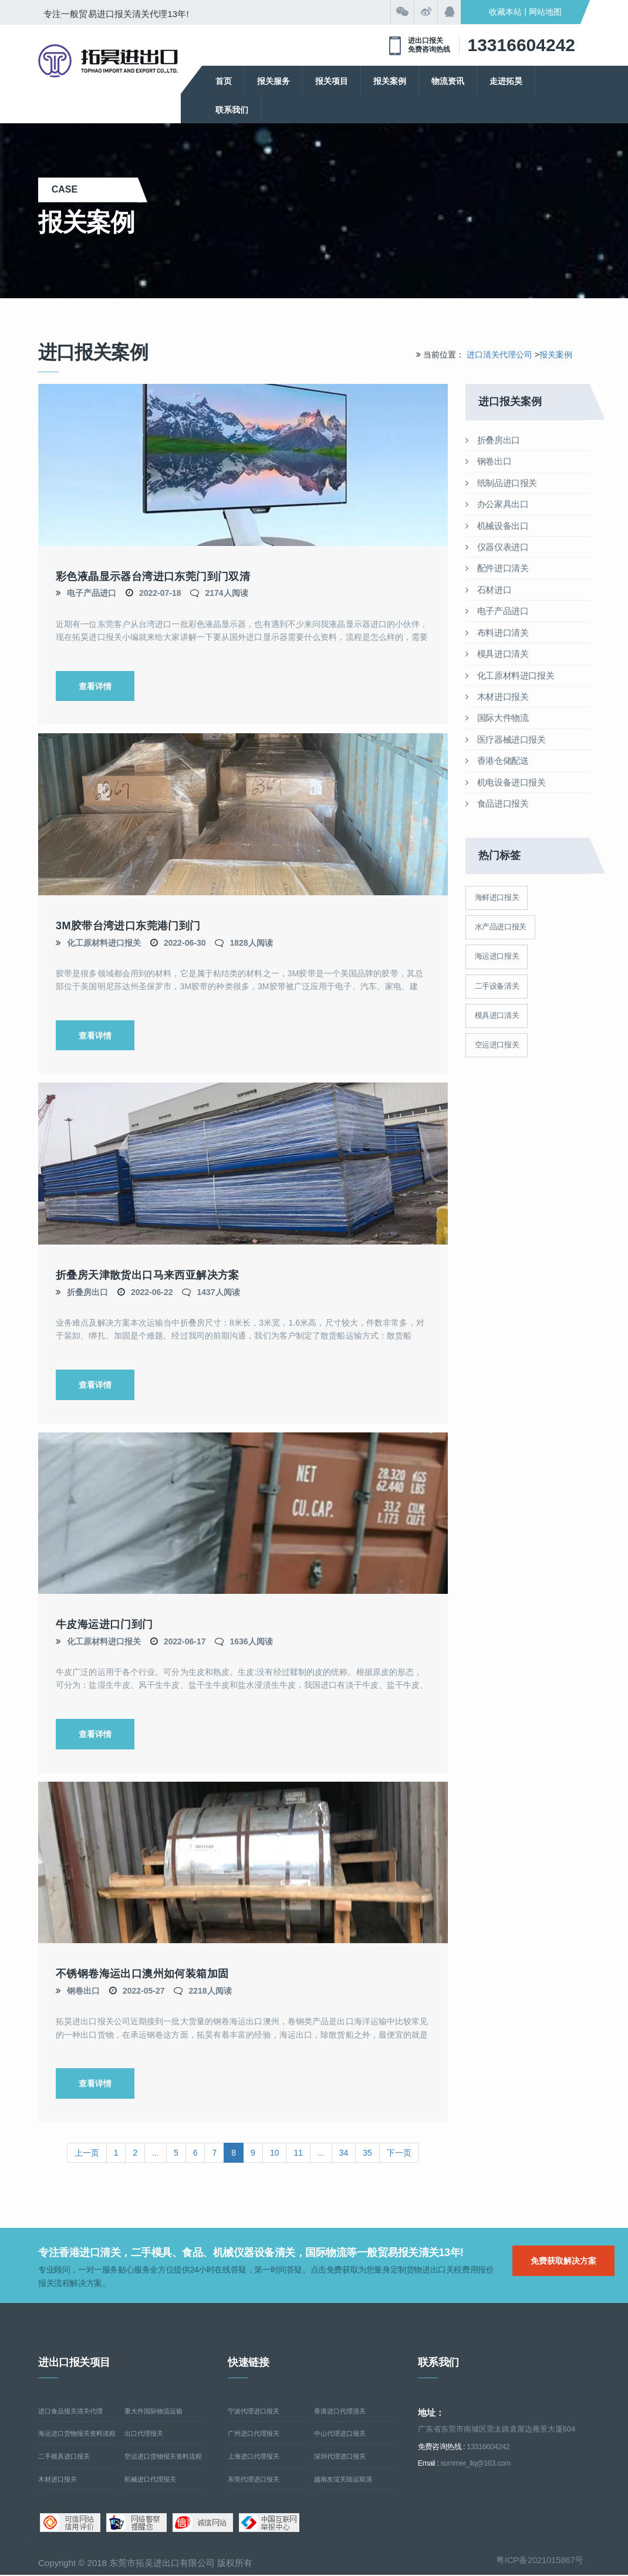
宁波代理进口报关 (253, 2411)
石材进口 (488, 590)
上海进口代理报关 (253, 2456)
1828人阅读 (250, 943)
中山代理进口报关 (340, 2434)
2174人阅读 (226, 593)
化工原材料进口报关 (104, 943)
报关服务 (273, 81)
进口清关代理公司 (499, 354)
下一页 (399, 2153)
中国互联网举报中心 (269, 2523)
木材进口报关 (497, 697)
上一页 (87, 2153)
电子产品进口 (91, 593)
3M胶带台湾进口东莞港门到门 (128, 926)
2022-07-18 (160, 593)
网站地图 (545, 11)
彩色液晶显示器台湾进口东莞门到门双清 (153, 576)
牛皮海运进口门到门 (104, 1625)
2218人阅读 (209, 1991)
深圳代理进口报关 (340, 2456)
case (88, 189)
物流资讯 (447, 81)
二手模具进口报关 (64, 2456)
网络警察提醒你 (136, 2523)
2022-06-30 (185, 943)
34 (344, 2153)
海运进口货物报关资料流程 (77, 2434)
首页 (223, 81)
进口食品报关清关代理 (70, 2411)
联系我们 (231, 109)
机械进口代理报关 (150, 2479)
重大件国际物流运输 (153, 2411)
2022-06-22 (152, 1292)
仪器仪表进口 (497, 547)
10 (274, 2153)
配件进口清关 (497, 568)
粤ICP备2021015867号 (539, 2560)
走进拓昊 (505, 81)
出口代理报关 (143, 2434)
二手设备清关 (497, 986)
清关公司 (108, 60)
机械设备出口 (497, 526)
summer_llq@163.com (475, 2464)
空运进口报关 (497, 1044)
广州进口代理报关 (253, 2434)
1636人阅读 (250, 1641)
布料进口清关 (497, 633)
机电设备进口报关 (505, 782)
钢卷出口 (83, 1991)
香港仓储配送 (497, 761)
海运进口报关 (497, 956)
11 (298, 2153)
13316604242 (521, 45)
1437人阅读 (218, 1292)
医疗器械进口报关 (505, 739)
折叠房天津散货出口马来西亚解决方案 (147, 1275)
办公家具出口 (497, 504)
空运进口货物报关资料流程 (163, 2456)
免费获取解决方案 (563, 2261)
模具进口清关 (497, 654)
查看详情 (95, 686)
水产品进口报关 (500, 926)
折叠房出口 (87, 1292)
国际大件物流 (497, 718)
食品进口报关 (497, 803)
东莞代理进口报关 (253, 2479)
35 (367, 2153)
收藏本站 (505, 11)
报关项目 (331, 81)
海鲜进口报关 (497, 897)
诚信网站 (203, 2523)
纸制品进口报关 (501, 483)
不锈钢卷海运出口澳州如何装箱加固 (142, 1974)
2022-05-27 (144, 1991)
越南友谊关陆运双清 (343, 2479)
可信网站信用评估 (70, 2523)
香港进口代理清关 (340, 2411)
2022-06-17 (185, 1641)
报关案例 (389, 81)
